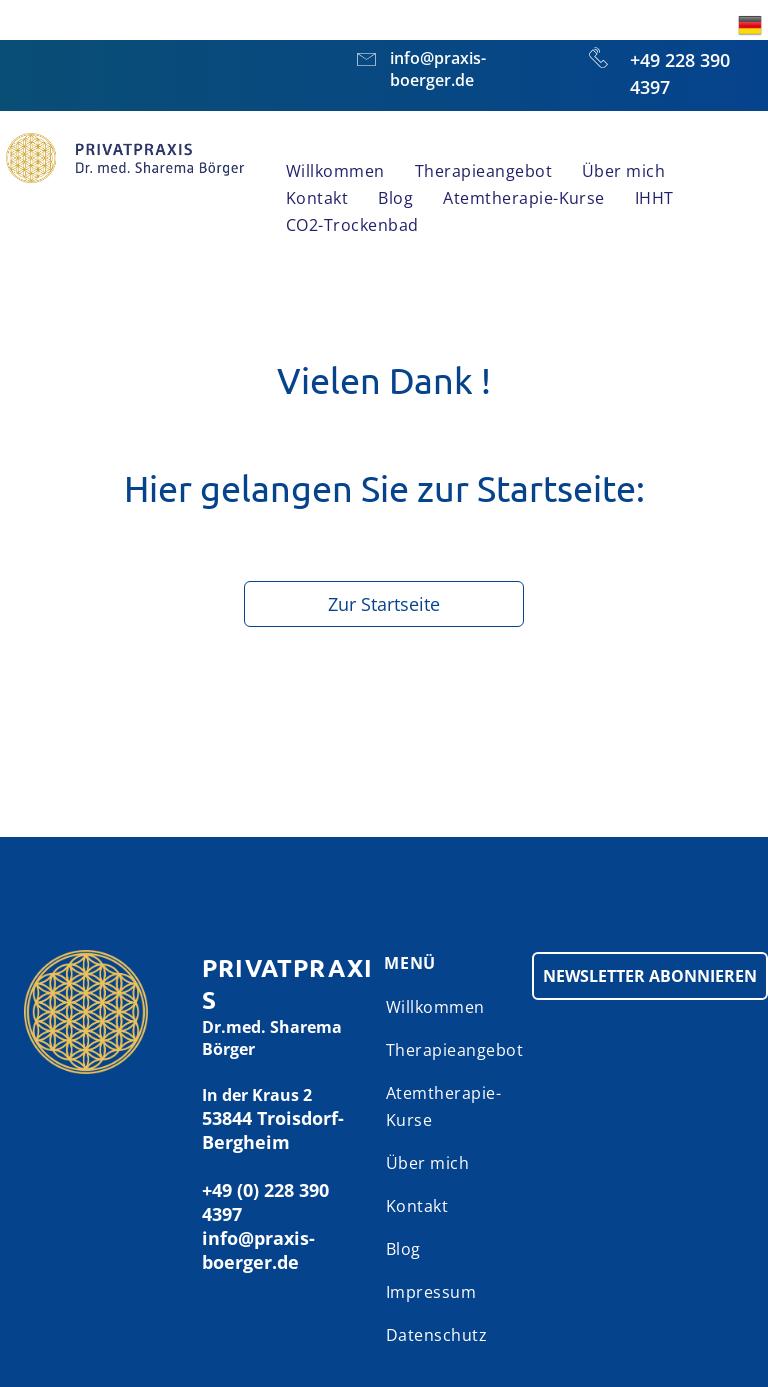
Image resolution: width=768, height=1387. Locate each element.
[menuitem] (335, 171)
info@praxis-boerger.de (438, 69)
